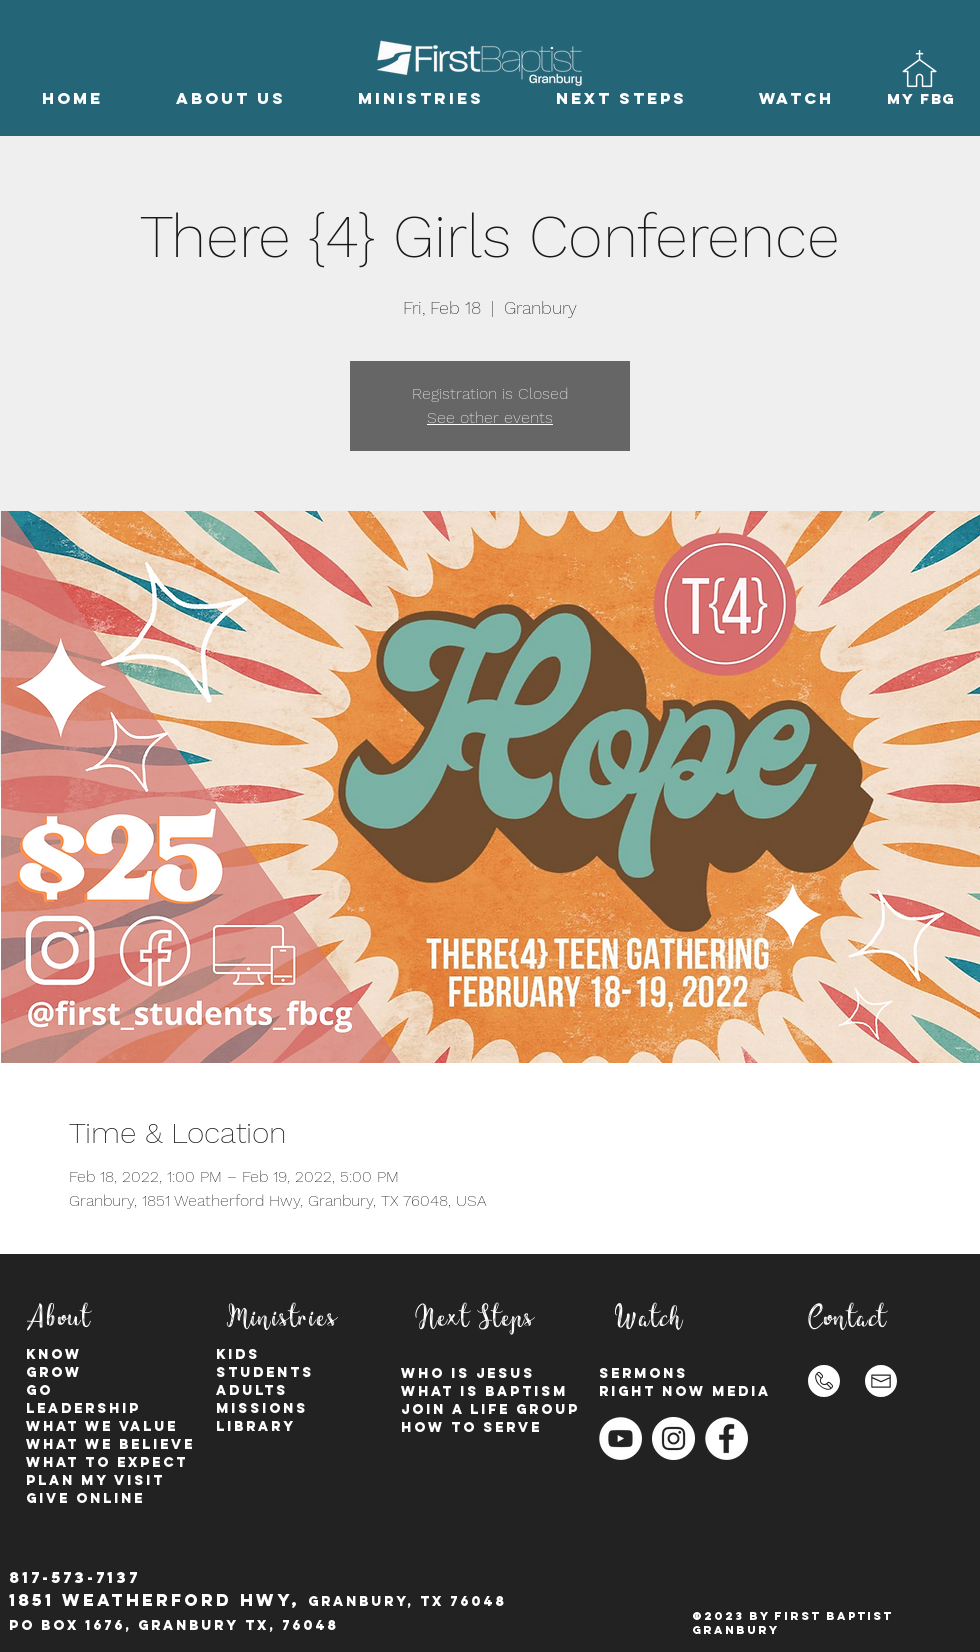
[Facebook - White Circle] (726, 1438)
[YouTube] (620, 1438)
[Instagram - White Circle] (673, 1438)
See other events (490, 417)
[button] (230, 98)
